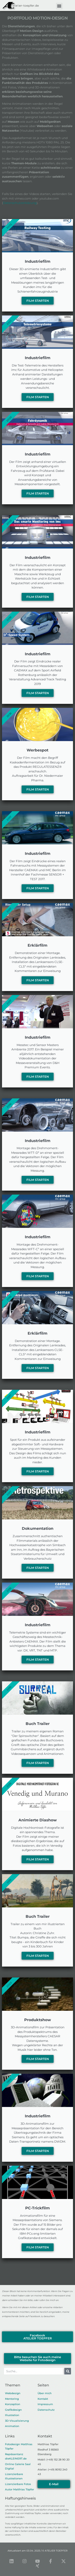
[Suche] (67, 2371)
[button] (59, 6)
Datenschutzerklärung (20, 203)
